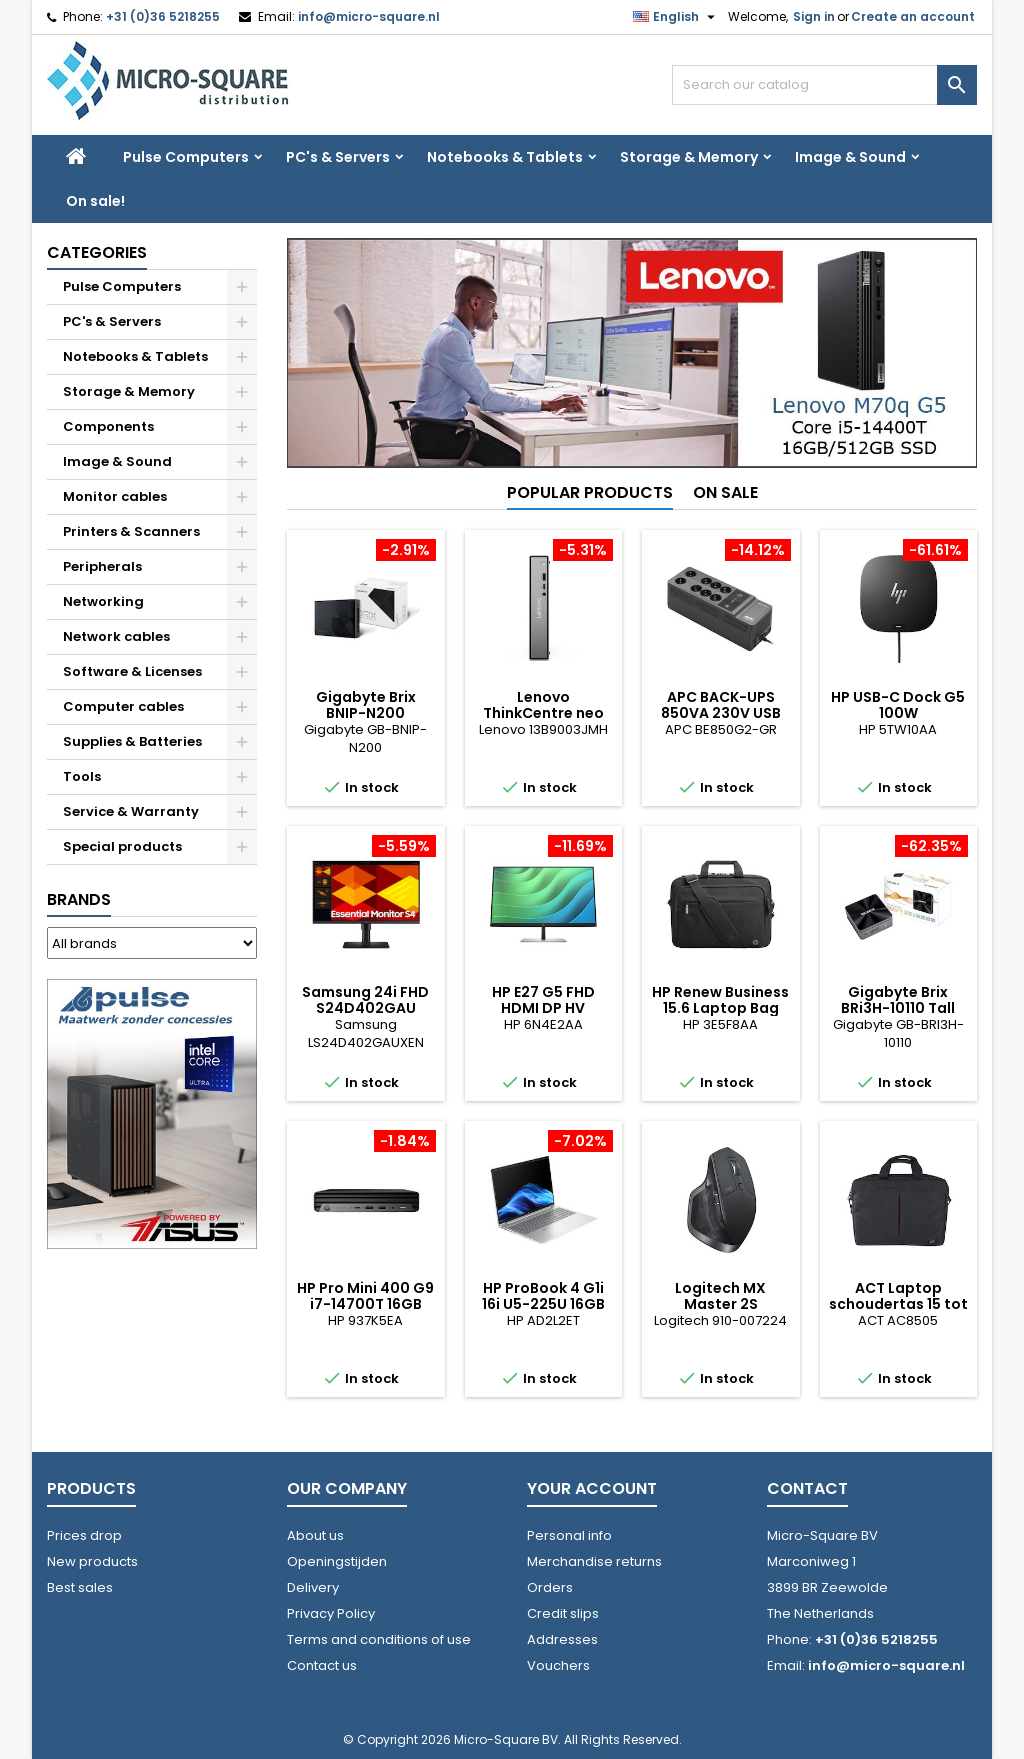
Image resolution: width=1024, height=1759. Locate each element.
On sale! (95, 201)
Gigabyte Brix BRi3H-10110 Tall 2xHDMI (898, 1008)
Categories (97, 252)
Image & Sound (850, 157)
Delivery (313, 1587)
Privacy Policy (331, 1613)
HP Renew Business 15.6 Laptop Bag (720, 1000)
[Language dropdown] (676, 17)
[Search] (824, 85)
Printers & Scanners (131, 531)
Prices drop (84, 1535)
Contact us (322, 1665)
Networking (103, 601)
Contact (807, 1488)
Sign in (814, 16)
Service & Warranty (131, 811)
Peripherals (102, 566)
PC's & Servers (338, 157)
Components (108, 426)
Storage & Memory (689, 157)
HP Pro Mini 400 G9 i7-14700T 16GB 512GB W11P (365, 1304)
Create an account (913, 16)
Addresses (562, 1639)
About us (315, 1535)
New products (92, 1561)
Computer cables (123, 706)
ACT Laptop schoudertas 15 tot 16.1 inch (898, 1304)
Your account (592, 1488)
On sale (725, 492)
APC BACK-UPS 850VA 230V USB (721, 705)
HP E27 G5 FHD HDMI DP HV (543, 1000)
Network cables (116, 636)
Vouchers (558, 1665)
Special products (122, 846)
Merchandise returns (594, 1561)
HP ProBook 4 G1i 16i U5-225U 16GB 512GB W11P (543, 1304)
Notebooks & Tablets (505, 157)
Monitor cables (115, 496)
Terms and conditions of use (379, 1639)
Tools (82, 776)
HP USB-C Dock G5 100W (898, 705)
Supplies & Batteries (132, 741)
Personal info (569, 1535)
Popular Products (590, 492)
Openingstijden (337, 1561)
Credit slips (563, 1613)
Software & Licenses (132, 671)
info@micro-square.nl (369, 16)
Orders (550, 1587)
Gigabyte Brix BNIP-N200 (366, 705)
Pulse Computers (186, 157)
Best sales (80, 1587)
